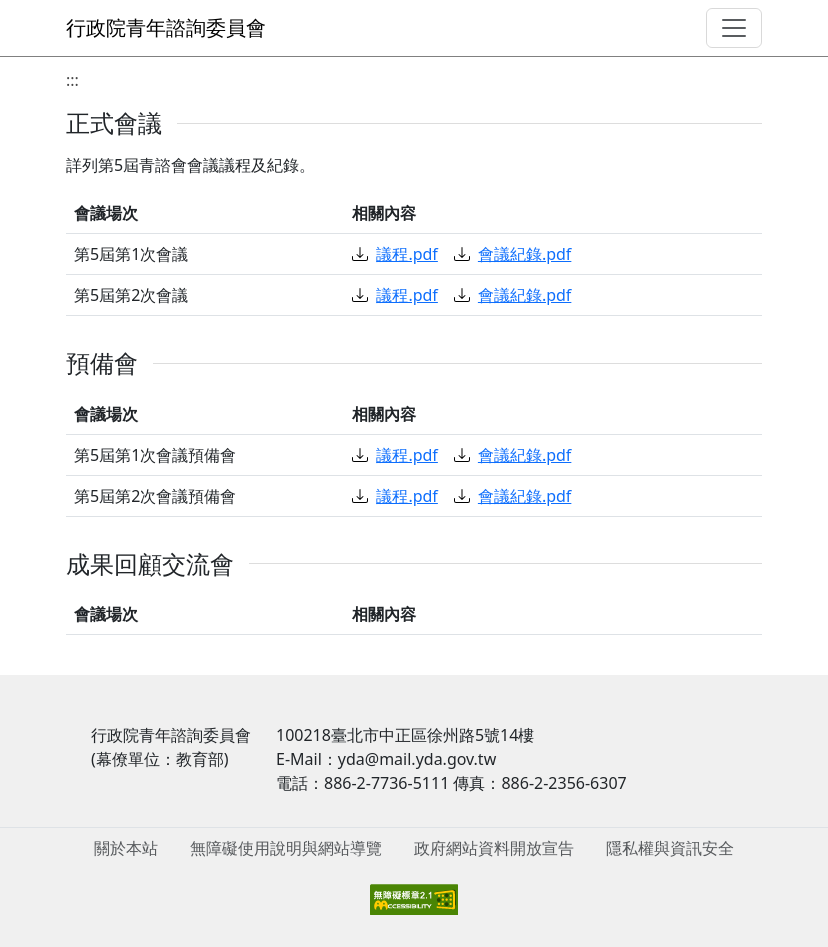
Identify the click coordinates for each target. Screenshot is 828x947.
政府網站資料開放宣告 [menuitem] (494, 848)
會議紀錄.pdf (512, 254)
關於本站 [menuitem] (126, 848)
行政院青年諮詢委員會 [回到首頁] (166, 27)
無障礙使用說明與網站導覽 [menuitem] (286, 848)
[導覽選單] (734, 28)
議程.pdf (394, 254)
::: (72, 80)
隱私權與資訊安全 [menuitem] (670, 848)
